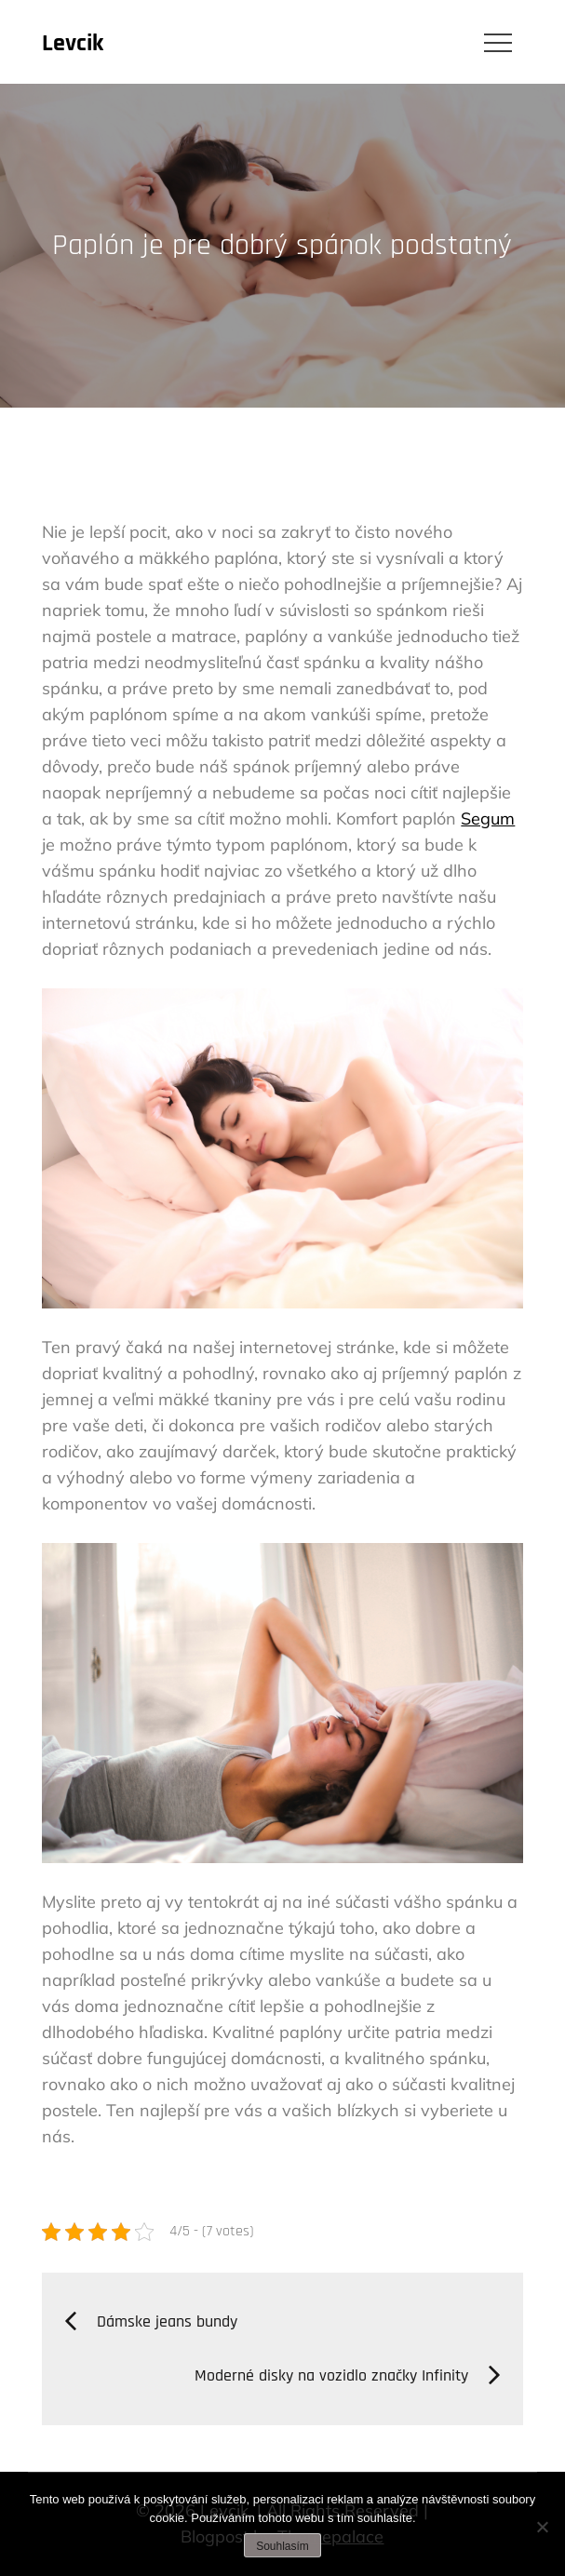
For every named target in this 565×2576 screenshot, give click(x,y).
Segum (488, 818)
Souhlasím (282, 2546)
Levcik (72, 43)
